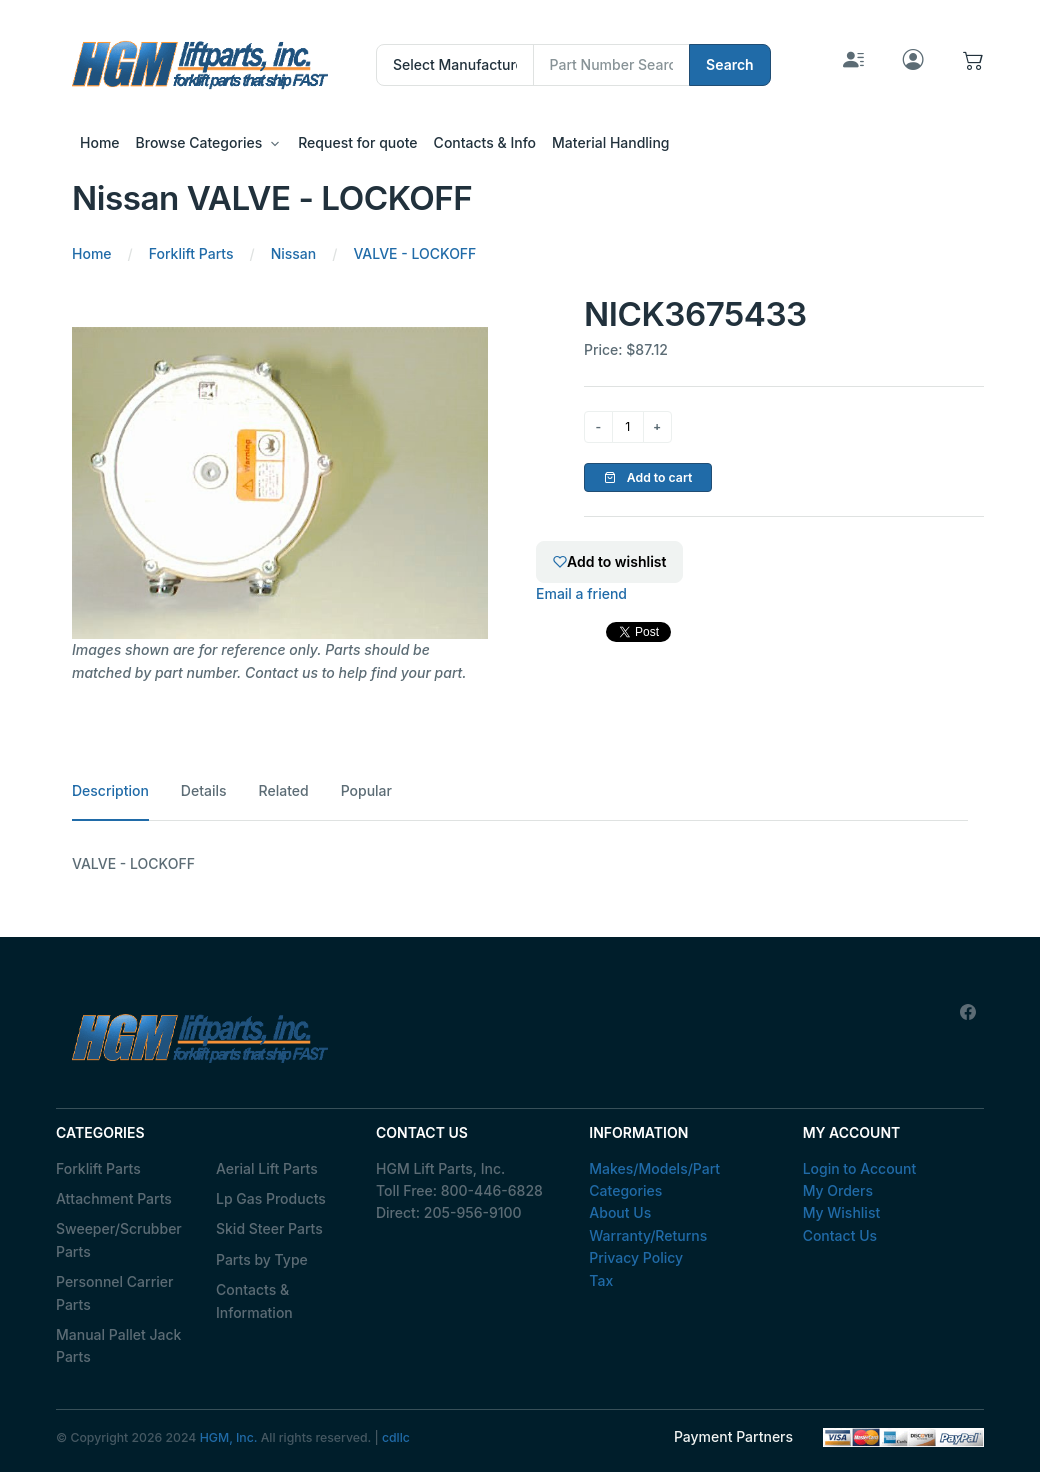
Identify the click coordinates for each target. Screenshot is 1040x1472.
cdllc (396, 1437)
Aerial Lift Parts (267, 1168)
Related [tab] (284, 790)
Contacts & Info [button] (485, 142)
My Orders (838, 1190)
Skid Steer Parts (269, 1228)
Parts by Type (262, 1259)
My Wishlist (842, 1212)
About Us (620, 1212)
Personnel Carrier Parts (114, 1292)
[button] (973, 64)
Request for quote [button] (357, 142)
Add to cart (648, 477)
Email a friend (581, 593)
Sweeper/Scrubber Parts (119, 1239)
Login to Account (860, 1168)
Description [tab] (110, 790)
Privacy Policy (636, 1257)
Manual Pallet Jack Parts (118, 1345)
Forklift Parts (98, 1168)
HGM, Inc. (229, 1437)
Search (730, 64)
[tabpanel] (520, 864)
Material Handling (610, 142)
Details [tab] (204, 790)
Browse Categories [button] (199, 142)
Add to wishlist (609, 561)
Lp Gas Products (271, 1198)
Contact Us (840, 1235)
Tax (601, 1280)
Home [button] (100, 142)
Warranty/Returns (648, 1235)
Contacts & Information (254, 1300)
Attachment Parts (114, 1198)
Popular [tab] (366, 790)
